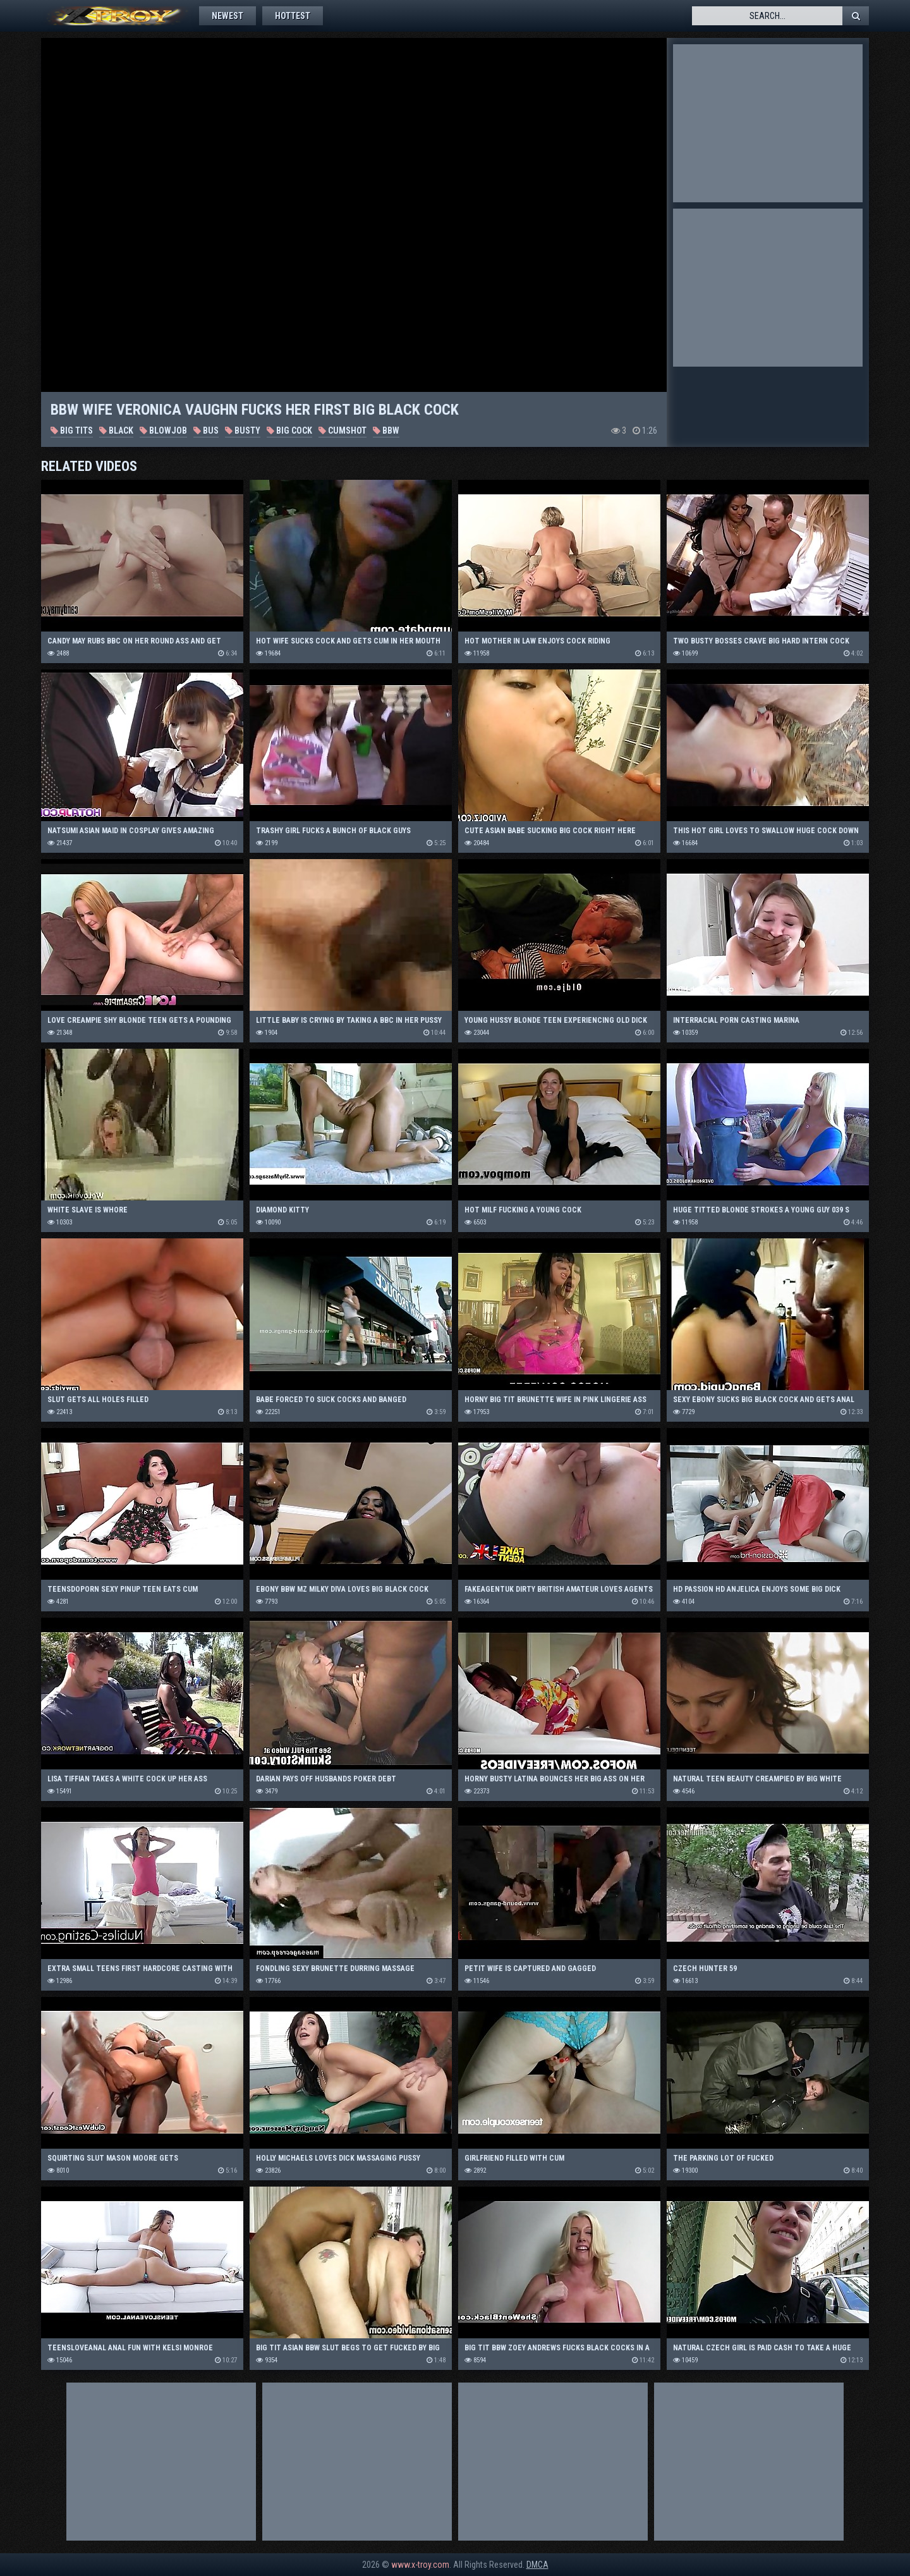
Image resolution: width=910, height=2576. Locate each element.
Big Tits (72, 430)
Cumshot (342, 430)
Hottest (292, 16)
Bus (206, 430)
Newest (227, 16)
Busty (242, 430)
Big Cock (289, 430)
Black (116, 430)
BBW (386, 430)
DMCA (537, 2565)
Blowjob (163, 430)
